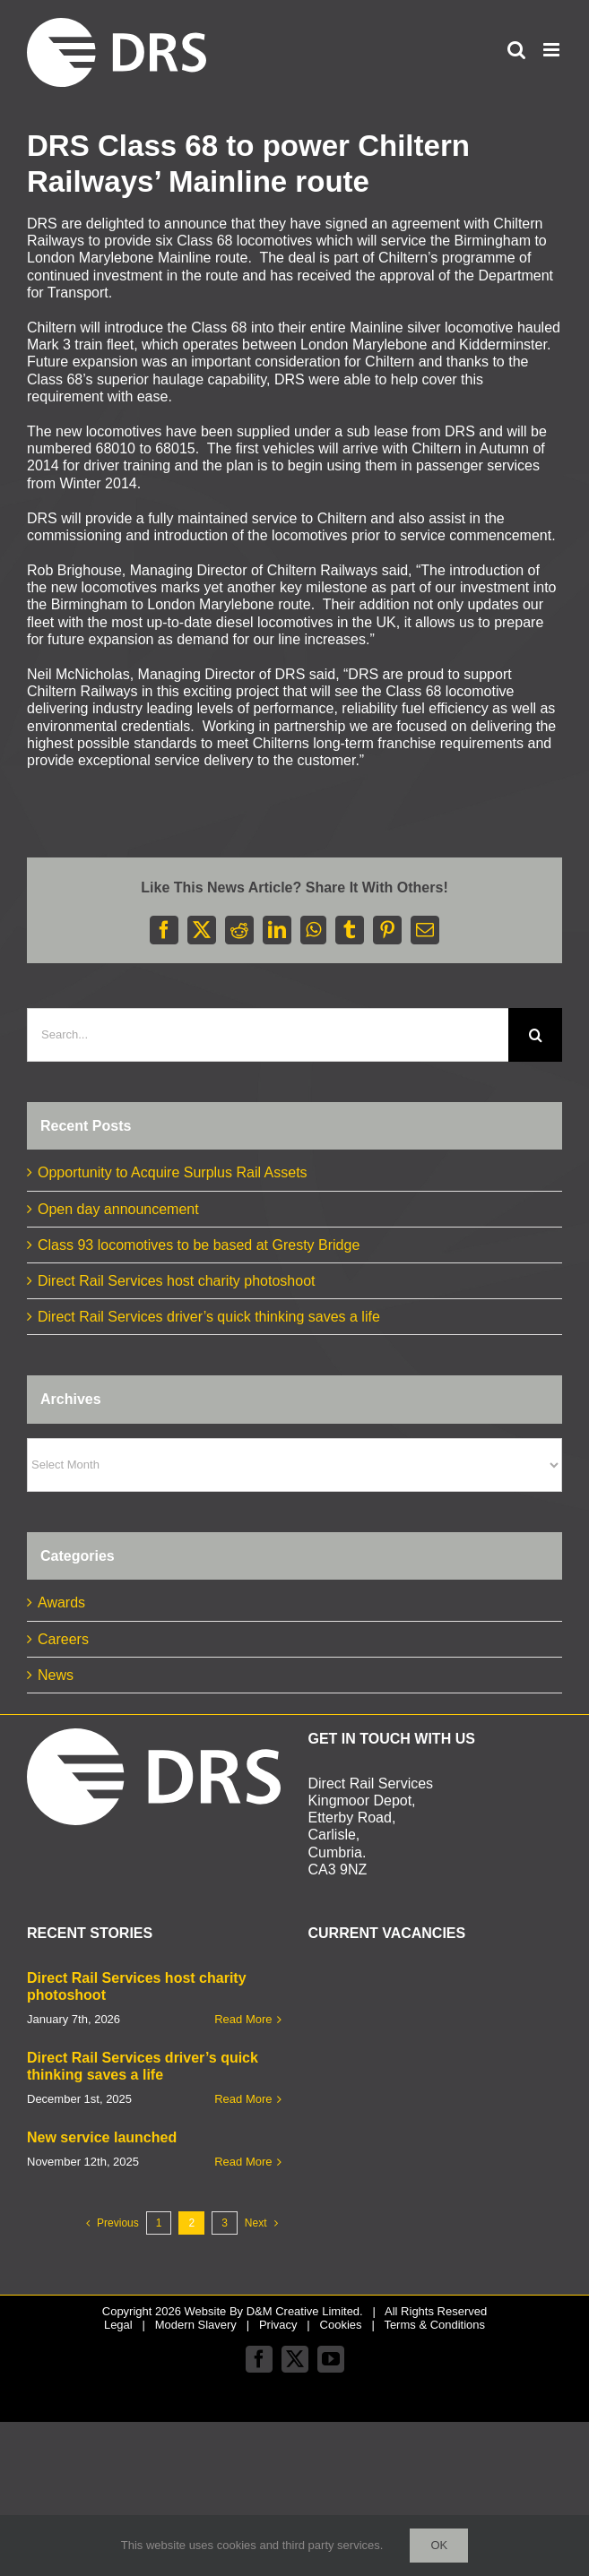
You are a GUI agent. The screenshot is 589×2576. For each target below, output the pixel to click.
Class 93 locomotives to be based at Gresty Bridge (198, 1245)
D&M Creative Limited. (305, 2311)
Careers (63, 1639)
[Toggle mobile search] (516, 49)
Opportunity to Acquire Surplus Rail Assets (172, 1172)
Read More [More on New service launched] (243, 2161)
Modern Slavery (196, 2324)
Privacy (278, 2324)
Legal (118, 2324)
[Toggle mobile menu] (552, 49)
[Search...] (267, 1035)
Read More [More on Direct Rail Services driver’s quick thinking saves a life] (243, 2099)
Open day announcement (118, 1209)
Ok (438, 2545)
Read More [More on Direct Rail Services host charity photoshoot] (243, 2019)
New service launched (102, 2137)
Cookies (341, 2324)
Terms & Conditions (434, 2324)
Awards (61, 1602)
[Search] (535, 1035)
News (56, 1675)
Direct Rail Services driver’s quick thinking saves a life (209, 1316)
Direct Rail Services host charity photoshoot (176, 1280)
